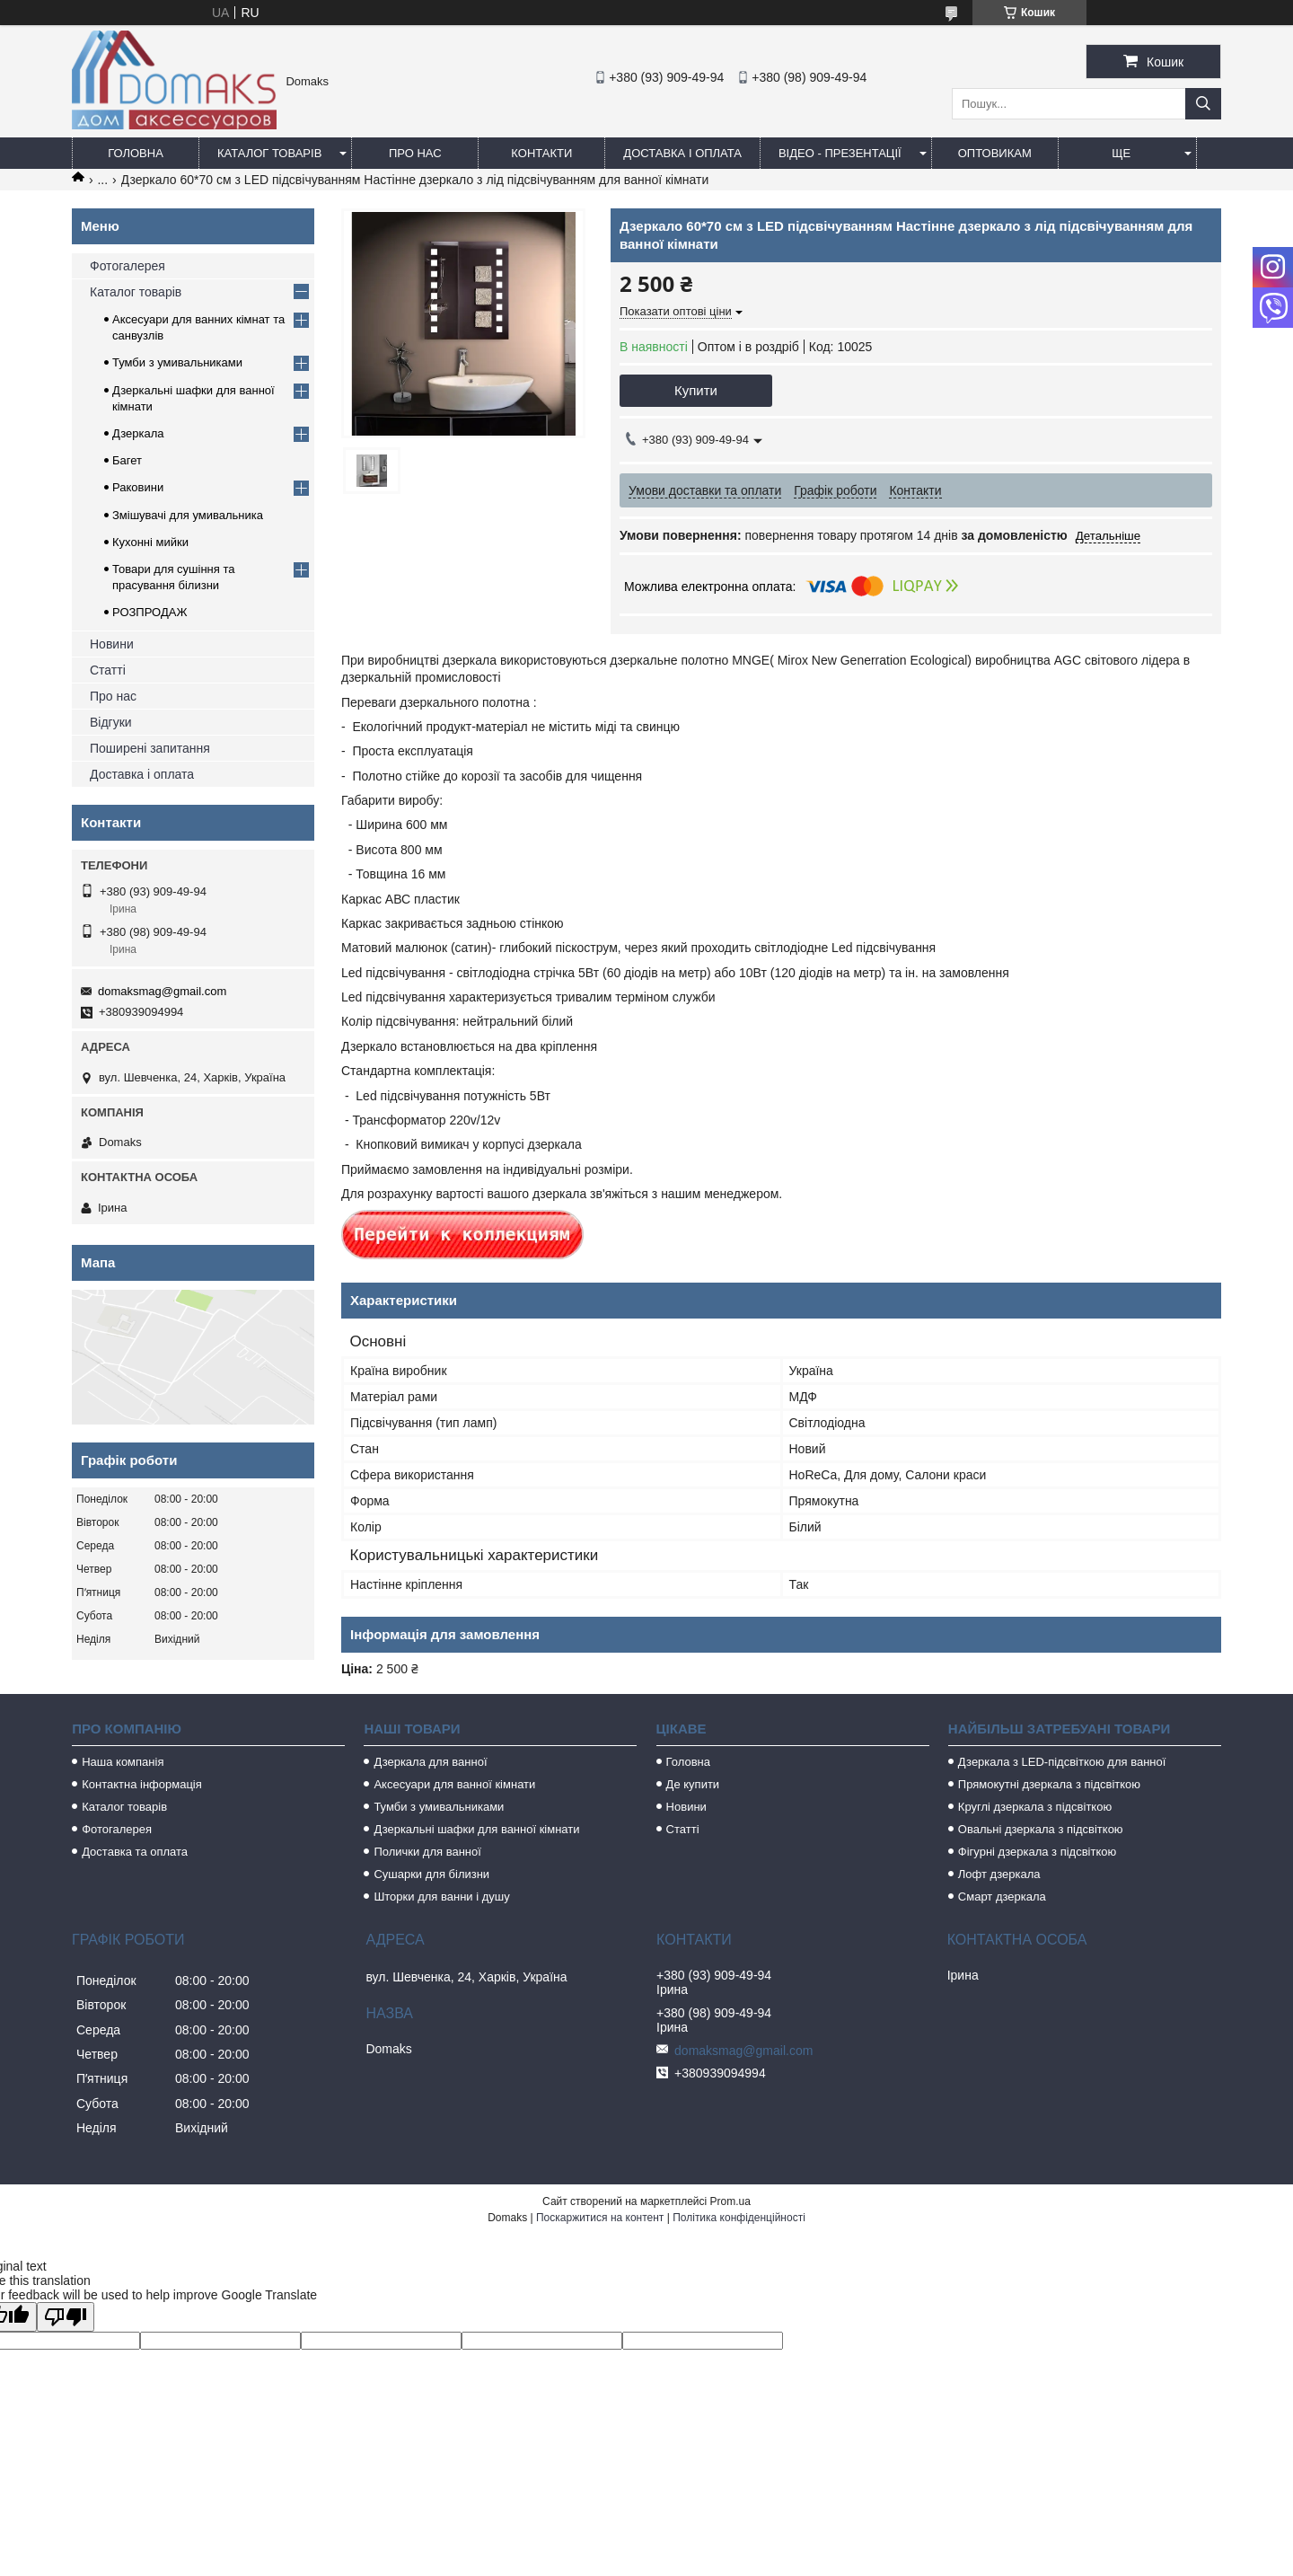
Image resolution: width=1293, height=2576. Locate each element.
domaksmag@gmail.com (162, 991)
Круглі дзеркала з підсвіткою (1035, 1806)
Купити (695, 390)
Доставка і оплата (682, 153)
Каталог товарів (269, 153)
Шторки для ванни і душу (441, 1896)
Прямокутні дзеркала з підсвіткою (1049, 1784)
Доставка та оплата (135, 1851)
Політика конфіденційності (739, 2217)
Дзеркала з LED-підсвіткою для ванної (1062, 1762)
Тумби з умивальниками (177, 362)
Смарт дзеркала (1002, 1896)
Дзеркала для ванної (430, 1762)
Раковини (137, 487)
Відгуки (111, 722)
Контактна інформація (142, 1784)
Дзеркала (138, 433)
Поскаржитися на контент (600, 2217)
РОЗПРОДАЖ (149, 612)
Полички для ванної (427, 1851)
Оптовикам (995, 153)
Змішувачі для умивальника (187, 515)
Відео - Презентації (840, 153)
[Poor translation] (65, 2317)
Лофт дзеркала (999, 1874)
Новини (112, 644)
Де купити (693, 1784)
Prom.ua (730, 2201)
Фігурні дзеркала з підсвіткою (1037, 1851)
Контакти (541, 153)
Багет (127, 460)
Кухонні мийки (150, 542)
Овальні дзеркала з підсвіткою (1040, 1829)
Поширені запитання (150, 748)
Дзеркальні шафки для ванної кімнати (476, 1829)
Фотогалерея (127, 266)
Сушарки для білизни (431, 1874)
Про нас (415, 153)
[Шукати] (1203, 103)
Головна (135, 153)
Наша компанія (122, 1762)
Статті (108, 670)
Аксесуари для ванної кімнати (454, 1784)
